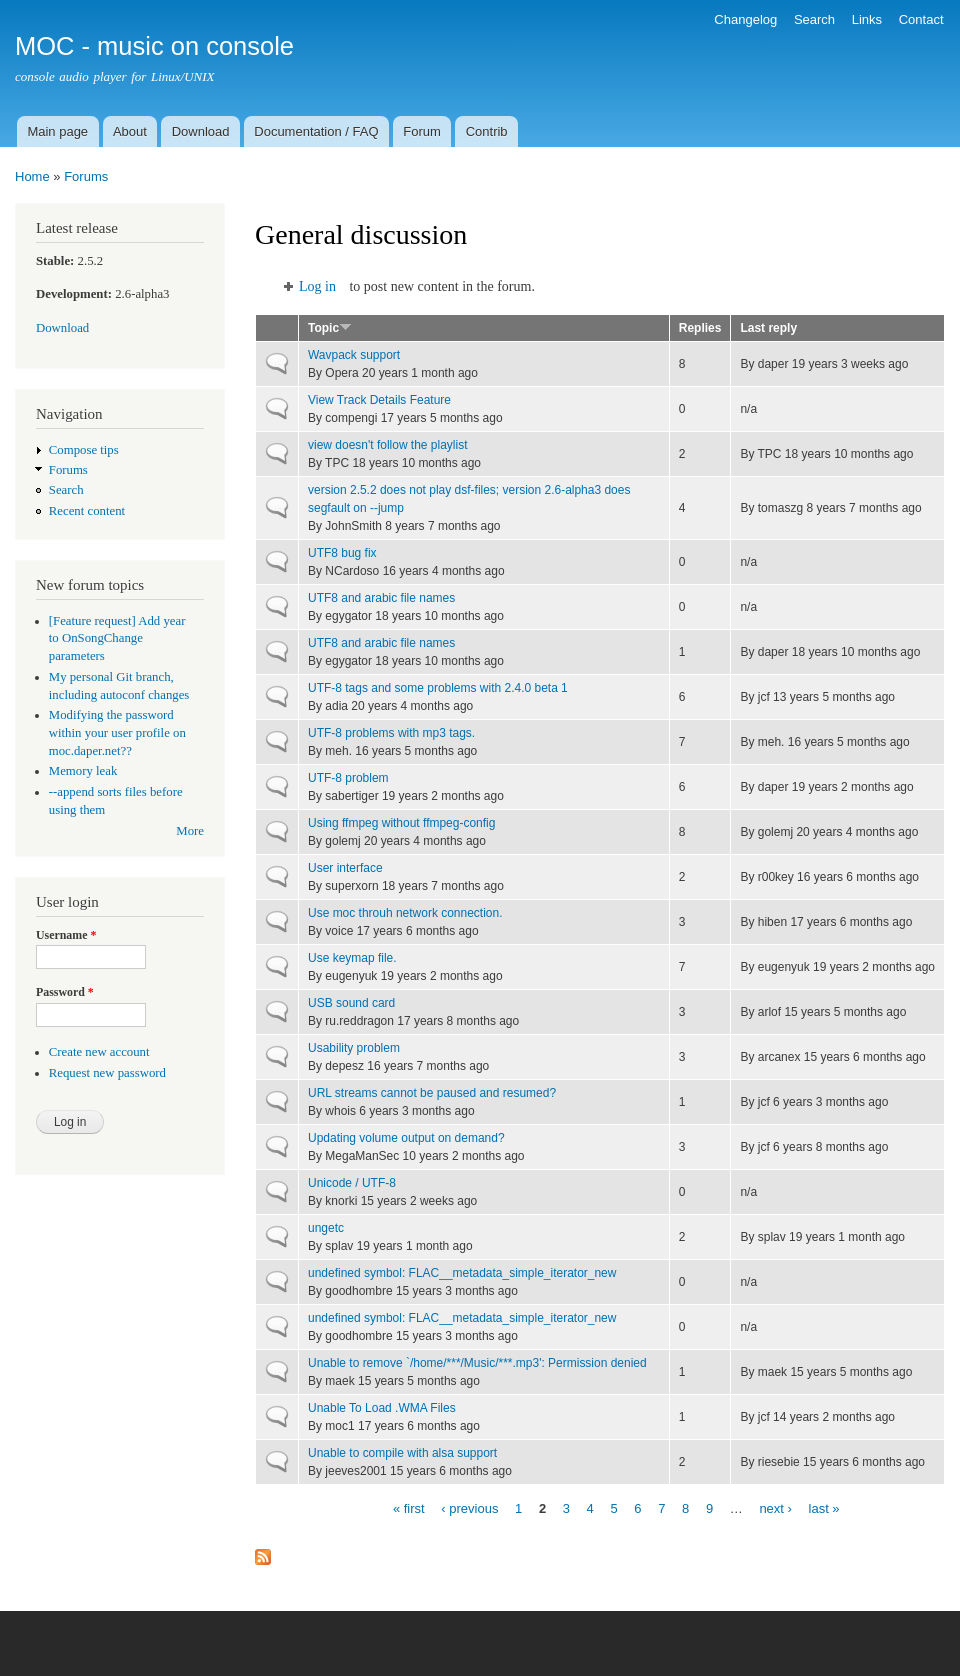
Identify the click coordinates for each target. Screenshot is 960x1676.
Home (32, 176)
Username (66, 935)
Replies (700, 328)
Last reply (768, 328)
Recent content (87, 511)
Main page (57, 131)
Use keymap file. (352, 958)
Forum (422, 131)
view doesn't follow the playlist (388, 445)
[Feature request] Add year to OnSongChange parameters (117, 639)
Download (201, 131)
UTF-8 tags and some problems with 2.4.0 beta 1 (438, 688)
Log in (317, 286)
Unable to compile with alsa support (402, 1453)
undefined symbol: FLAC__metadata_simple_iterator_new (462, 1273)
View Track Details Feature (379, 400)
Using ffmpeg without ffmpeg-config (401, 823)
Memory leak (83, 771)
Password (65, 992)
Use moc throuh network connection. (405, 913)
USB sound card (351, 1003)
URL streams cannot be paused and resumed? (432, 1093)
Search (814, 19)
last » (824, 1507)
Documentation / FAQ (316, 131)
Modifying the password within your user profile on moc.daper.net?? (117, 733)
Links (867, 19)
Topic (330, 328)
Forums (86, 176)
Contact (921, 19)
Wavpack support (354, 355)
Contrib (487, 131)
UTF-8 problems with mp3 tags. (391, 733)
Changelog (745, 19)
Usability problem (354, 1048)
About (130, 131)
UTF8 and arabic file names (381, 598)
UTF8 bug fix (342, 553)
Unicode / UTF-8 (352, 1183)
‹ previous (469, 1507)
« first (409, 1507)
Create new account (99, 1052)
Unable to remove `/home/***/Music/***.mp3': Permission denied (477, 1363)
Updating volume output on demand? (406, 1138)
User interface (345, 868)
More (190, 831)
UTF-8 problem (348, 778)
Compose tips (84, 450)
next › (775, 1507)
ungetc (326, 1228)
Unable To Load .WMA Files (382, 1408)
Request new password (107, 1073)
